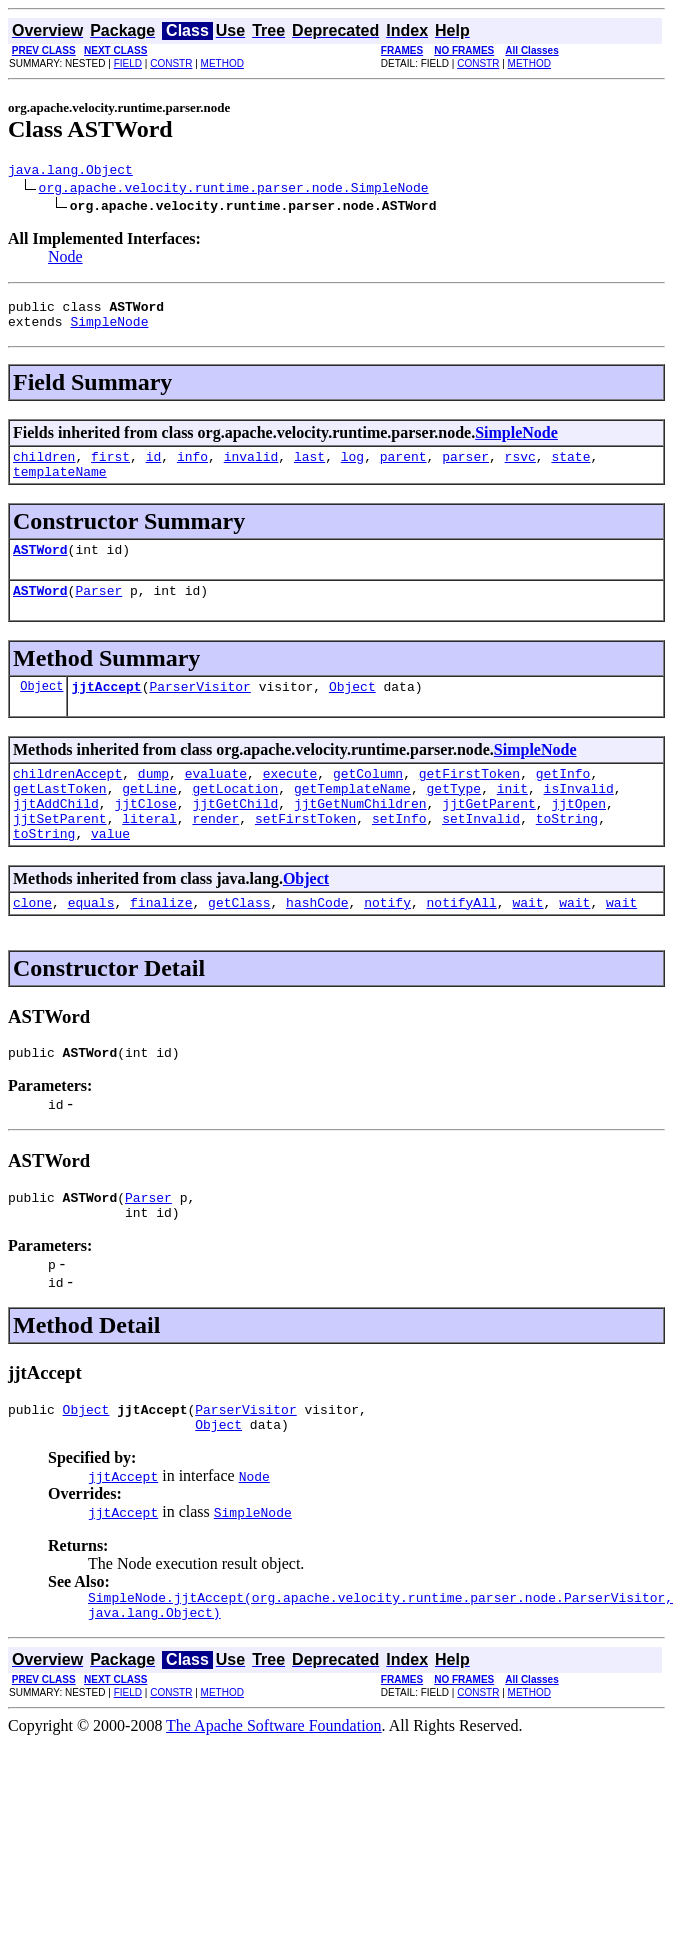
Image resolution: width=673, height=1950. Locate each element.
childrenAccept (67, 800)
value (110, 872)
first (110, 468)
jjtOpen (578, 836)
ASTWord (40, 567)
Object (41, 709)
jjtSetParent (60, 854)
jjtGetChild (235, 836)
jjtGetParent (489, 836)
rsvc (520, 468)
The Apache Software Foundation (274, 1788)
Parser (98, 611)
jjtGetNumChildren (360, 836)
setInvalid (481, 854)
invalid (251, 468)
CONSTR (171, 63)
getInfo (563, 800)
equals (91, 944)
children (44, 468)
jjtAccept (106, 710)
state (570, 468)
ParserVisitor (199, 710)
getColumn (368, 800)
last (309, 468)
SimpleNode (109, 330)
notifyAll (462, 944)
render (215, 854)
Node (65, 259)
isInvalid (579, 818)
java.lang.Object (70, 172)
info (192, 468)
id (154, 468)
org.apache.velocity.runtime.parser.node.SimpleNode (234, 190)
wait (527, 944)
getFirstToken (469, 800)
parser (465, 468)
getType (453, 818)
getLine (149, 818)
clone (32, 944)
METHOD (222, 63)
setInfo (399, 854)
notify (387, 944)
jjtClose (145, 836)
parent (403, 468)
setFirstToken (305, 854)
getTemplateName (352, 818)
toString (567, 854)
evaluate (216, 800)
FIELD (128, 63)
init (512, 818)
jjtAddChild (56, 836)
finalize (161, 944)
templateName (60, 486)
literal (149, 854)
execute (290, 800)
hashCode (317, 944)
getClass (239, 944)
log (352, 468)
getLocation (235, 818)
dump (153, 800)
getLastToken (60, 818)
